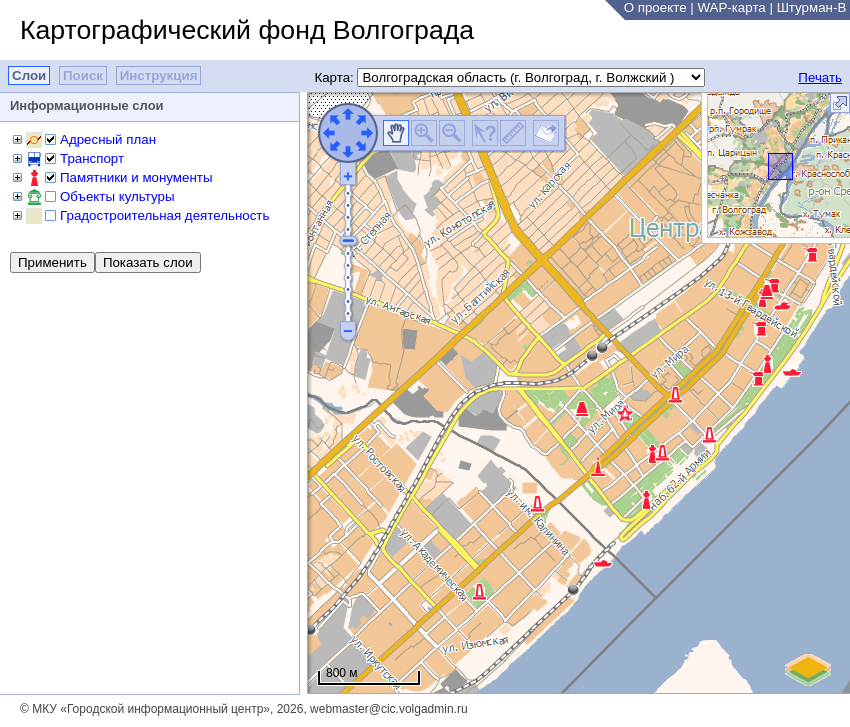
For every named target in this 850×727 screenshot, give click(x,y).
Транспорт (92, 158)
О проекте (655, 7)
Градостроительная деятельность (164, 215)
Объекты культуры (117, 196)
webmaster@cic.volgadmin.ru (389, 709)
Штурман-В (812, 7)
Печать (820, 77)
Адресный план (108, 139)
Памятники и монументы (136, 177)
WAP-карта (731, 7)
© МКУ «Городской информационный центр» (145, 709)
